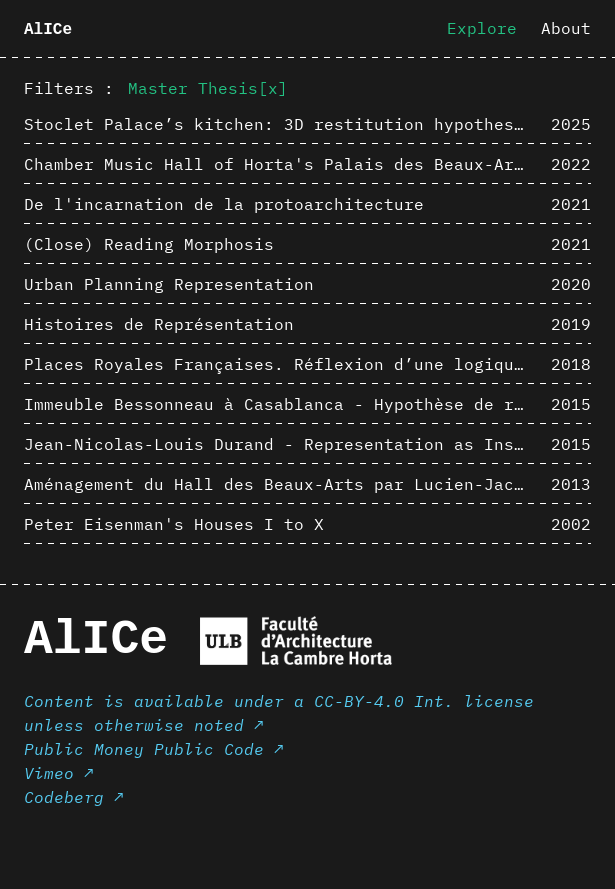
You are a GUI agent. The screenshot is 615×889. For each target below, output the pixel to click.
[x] (273, 88)
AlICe (48, 30)
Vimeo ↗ (59, 773)
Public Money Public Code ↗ (154, 749)
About (566, 28)
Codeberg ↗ (74, 797)
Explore (482, 28)
